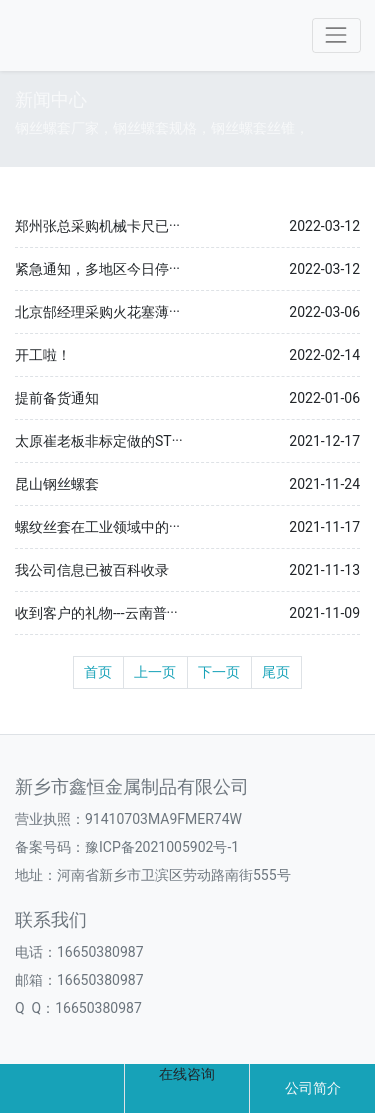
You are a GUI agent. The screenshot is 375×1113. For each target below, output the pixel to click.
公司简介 (313, 1088)
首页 (98, 672)
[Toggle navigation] (336, 35)
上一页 (155, 672)
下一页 (219, 672)
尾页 (276, 672)
